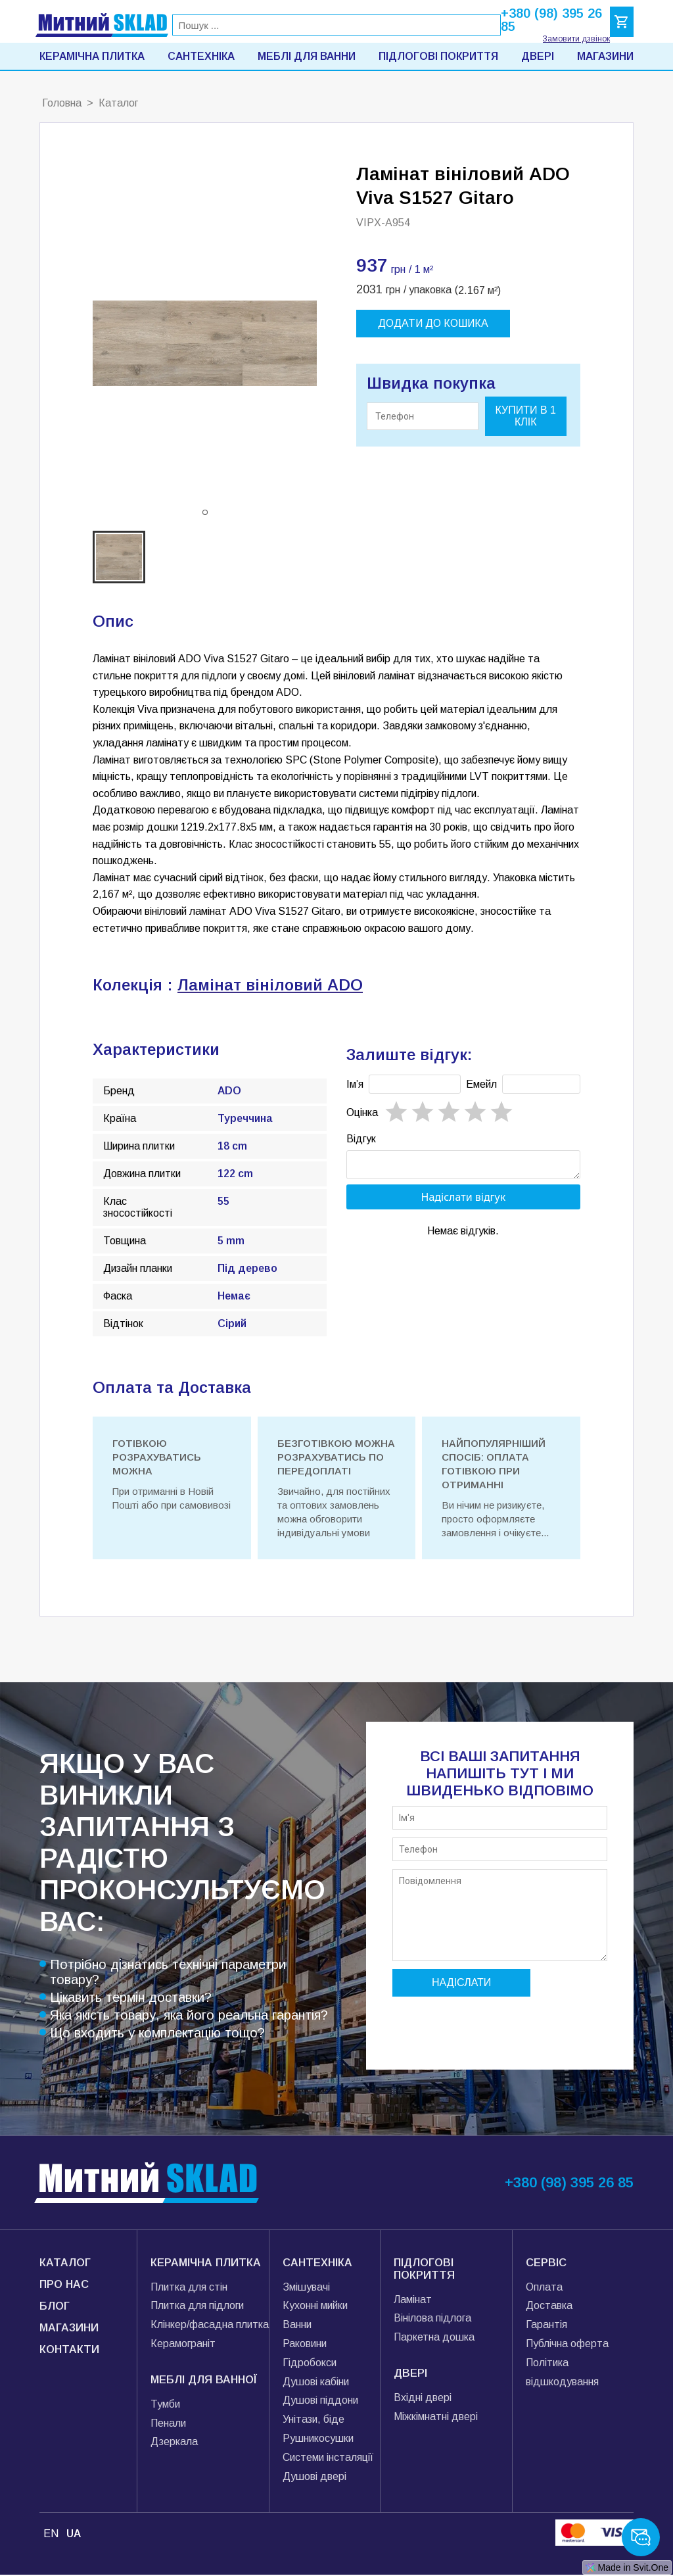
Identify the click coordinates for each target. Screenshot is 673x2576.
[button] (205, 512)
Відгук (361, 1138)
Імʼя (354, 1084)
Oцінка (362, 1112)
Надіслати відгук (463, 1201)
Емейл (481, 1084)
